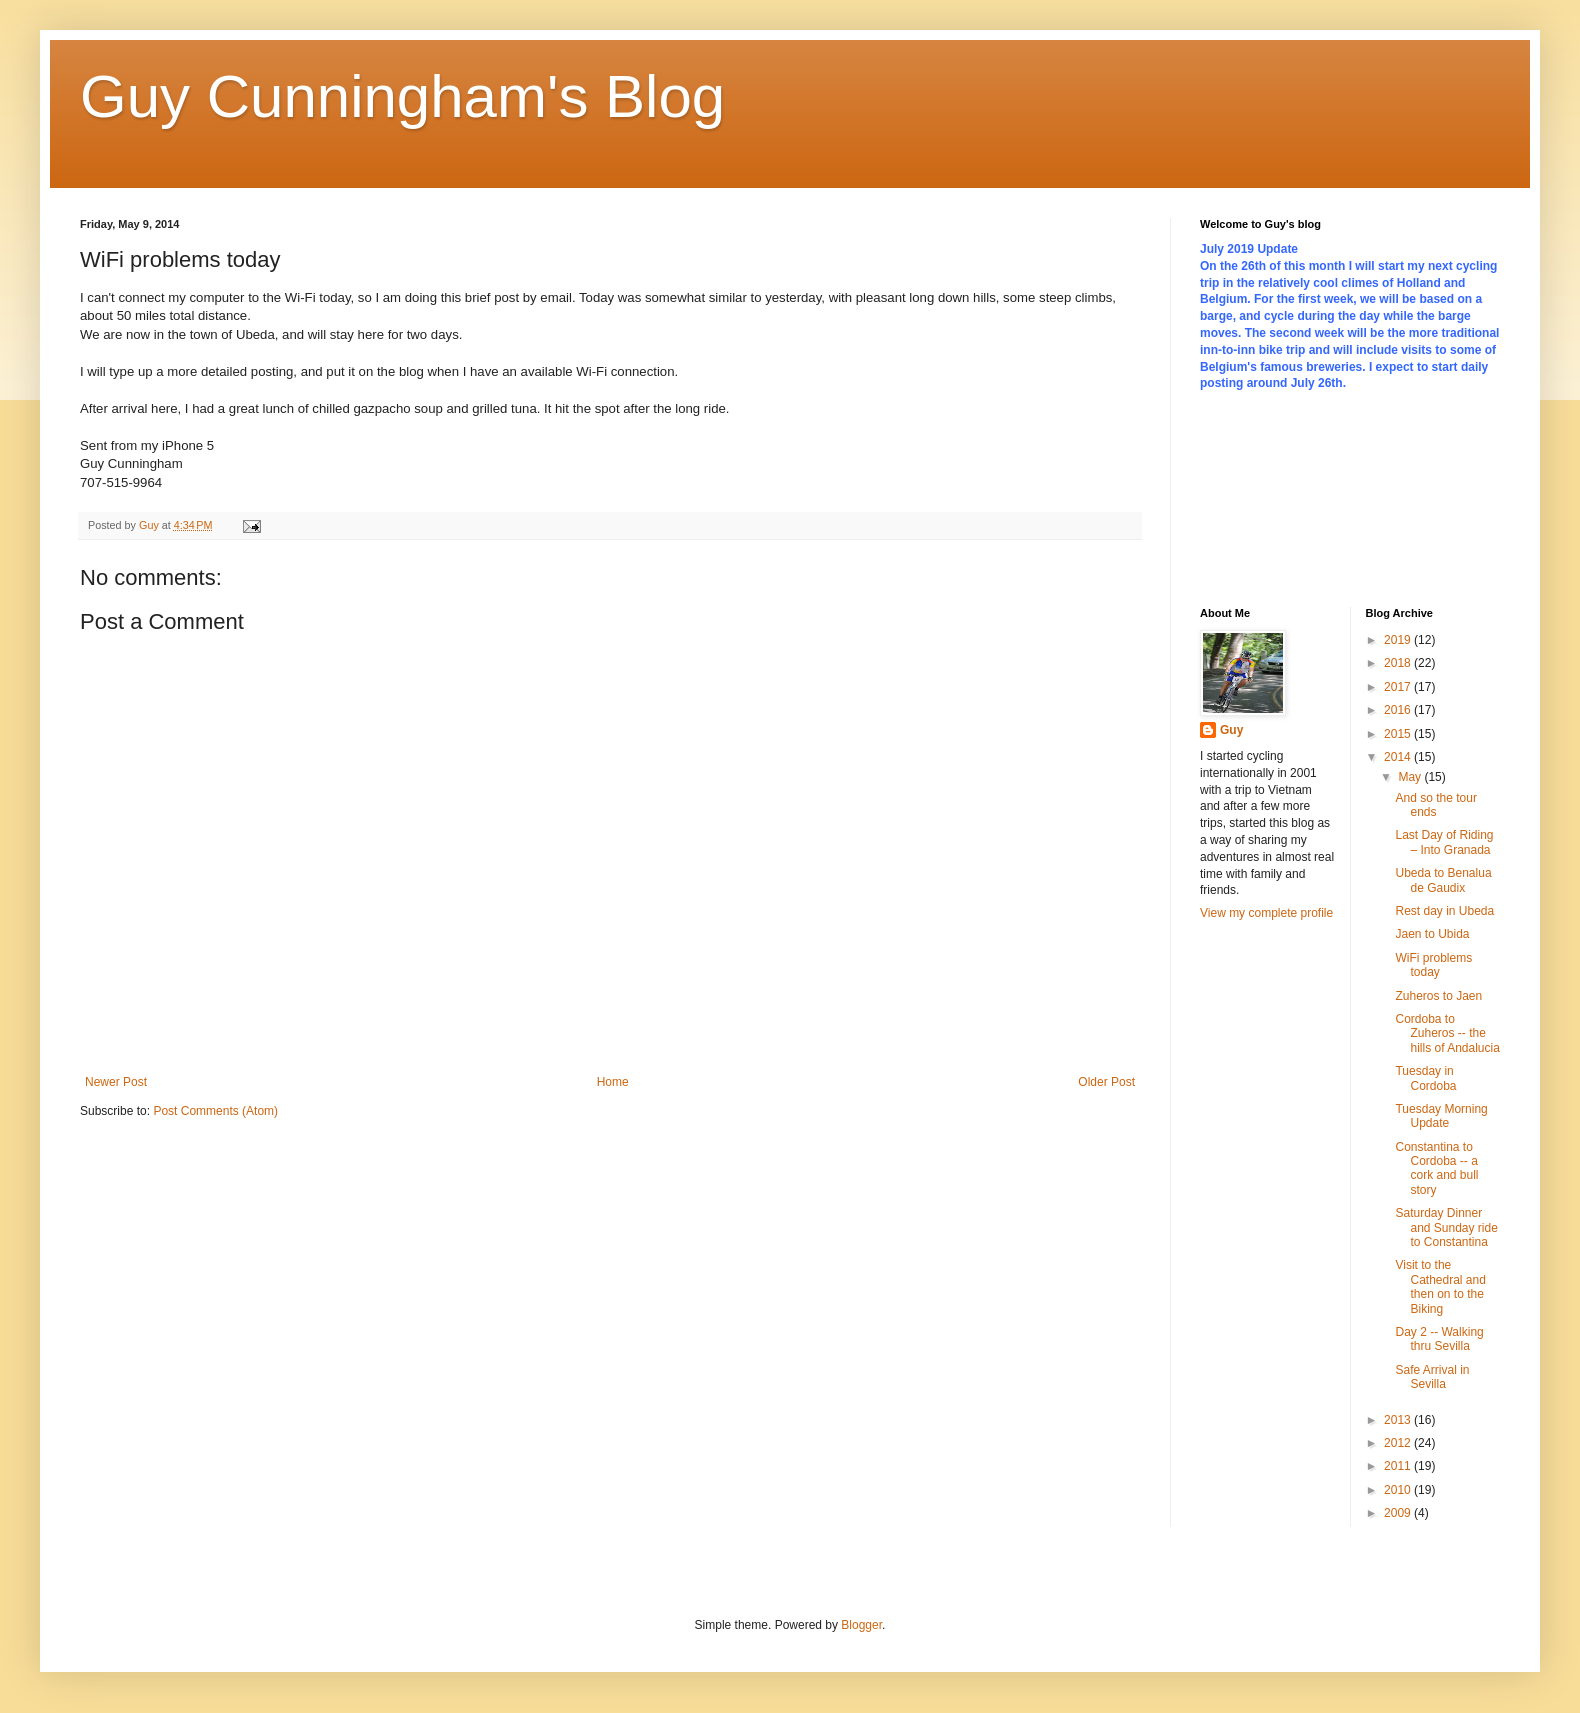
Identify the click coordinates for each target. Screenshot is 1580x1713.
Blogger (861, 1625)
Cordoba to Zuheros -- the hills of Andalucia (1447, 1033)
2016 (1399, 710)
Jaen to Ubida (1432, 934)
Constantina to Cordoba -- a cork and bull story (1436, 1168)
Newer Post (116, 1082)
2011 (1399, 1466)
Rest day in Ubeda (1444, 911)
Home (613, 1082)
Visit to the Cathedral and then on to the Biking (1440, 1286)
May (1411, 777)
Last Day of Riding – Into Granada (1444, 842)
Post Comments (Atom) (215, 1111)
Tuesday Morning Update (1441, 1116)
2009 (1399, 1513)
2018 (1399, 663)
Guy (1231, 730)
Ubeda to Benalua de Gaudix (1443, 880)
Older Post (1106, 1082)
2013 (1399, 1420)
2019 (1399, 640)
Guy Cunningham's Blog (402, 96)
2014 (1399, 757)
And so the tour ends (1435, 805)
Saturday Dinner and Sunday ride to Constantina (1446, 1227)
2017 (1399, 687)
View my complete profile (1266, 913)
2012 (1399, 1443)
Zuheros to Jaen (1438, 996)
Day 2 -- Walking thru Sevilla (1439, 1339)
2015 (1399, 734)
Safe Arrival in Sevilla (1432, 1377)
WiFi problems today (1433, 965)
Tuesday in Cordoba (1425, 1078)
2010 (1399, 1490)
